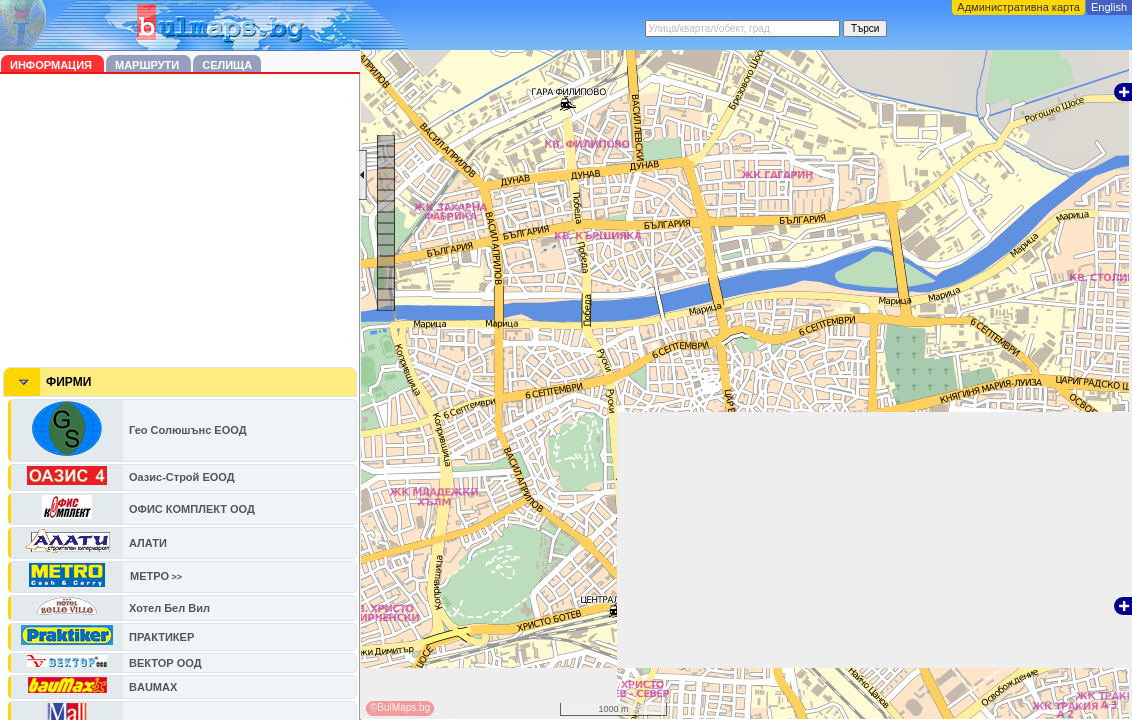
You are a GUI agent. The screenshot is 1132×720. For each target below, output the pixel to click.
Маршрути (148, 65)
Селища (227, 65)
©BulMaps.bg (400, 707)
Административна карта (1018, 7)
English (1109, 7)
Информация (52, 65)
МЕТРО (149, 576)
